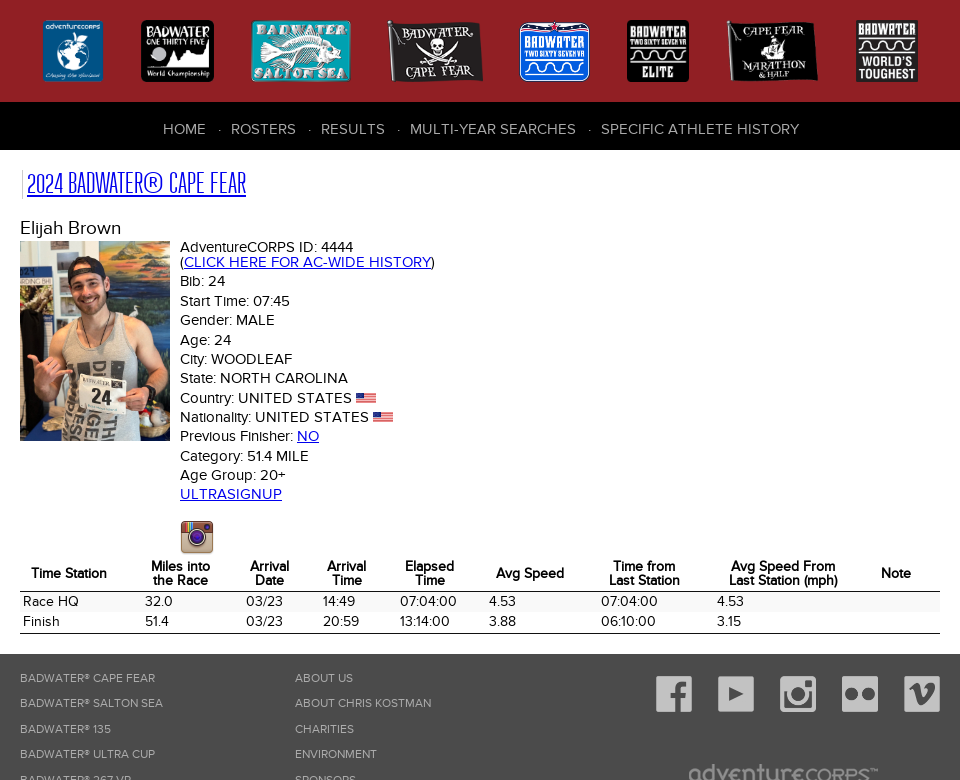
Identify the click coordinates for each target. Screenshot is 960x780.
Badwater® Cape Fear (87, 678)
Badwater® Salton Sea (91, 703)
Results (353, 129)
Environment (336, 754)
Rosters (263, 129)
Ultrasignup (231, 494)
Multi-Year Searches (493, 129)
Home (184, 129)
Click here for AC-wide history (307, 262)
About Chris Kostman (363, 703)
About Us (324, 678)
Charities (324, 729)
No (308, 436)
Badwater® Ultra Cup (87, 754)
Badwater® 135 (65, 729)
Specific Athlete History (700, 129)
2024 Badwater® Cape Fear (136, 183)
